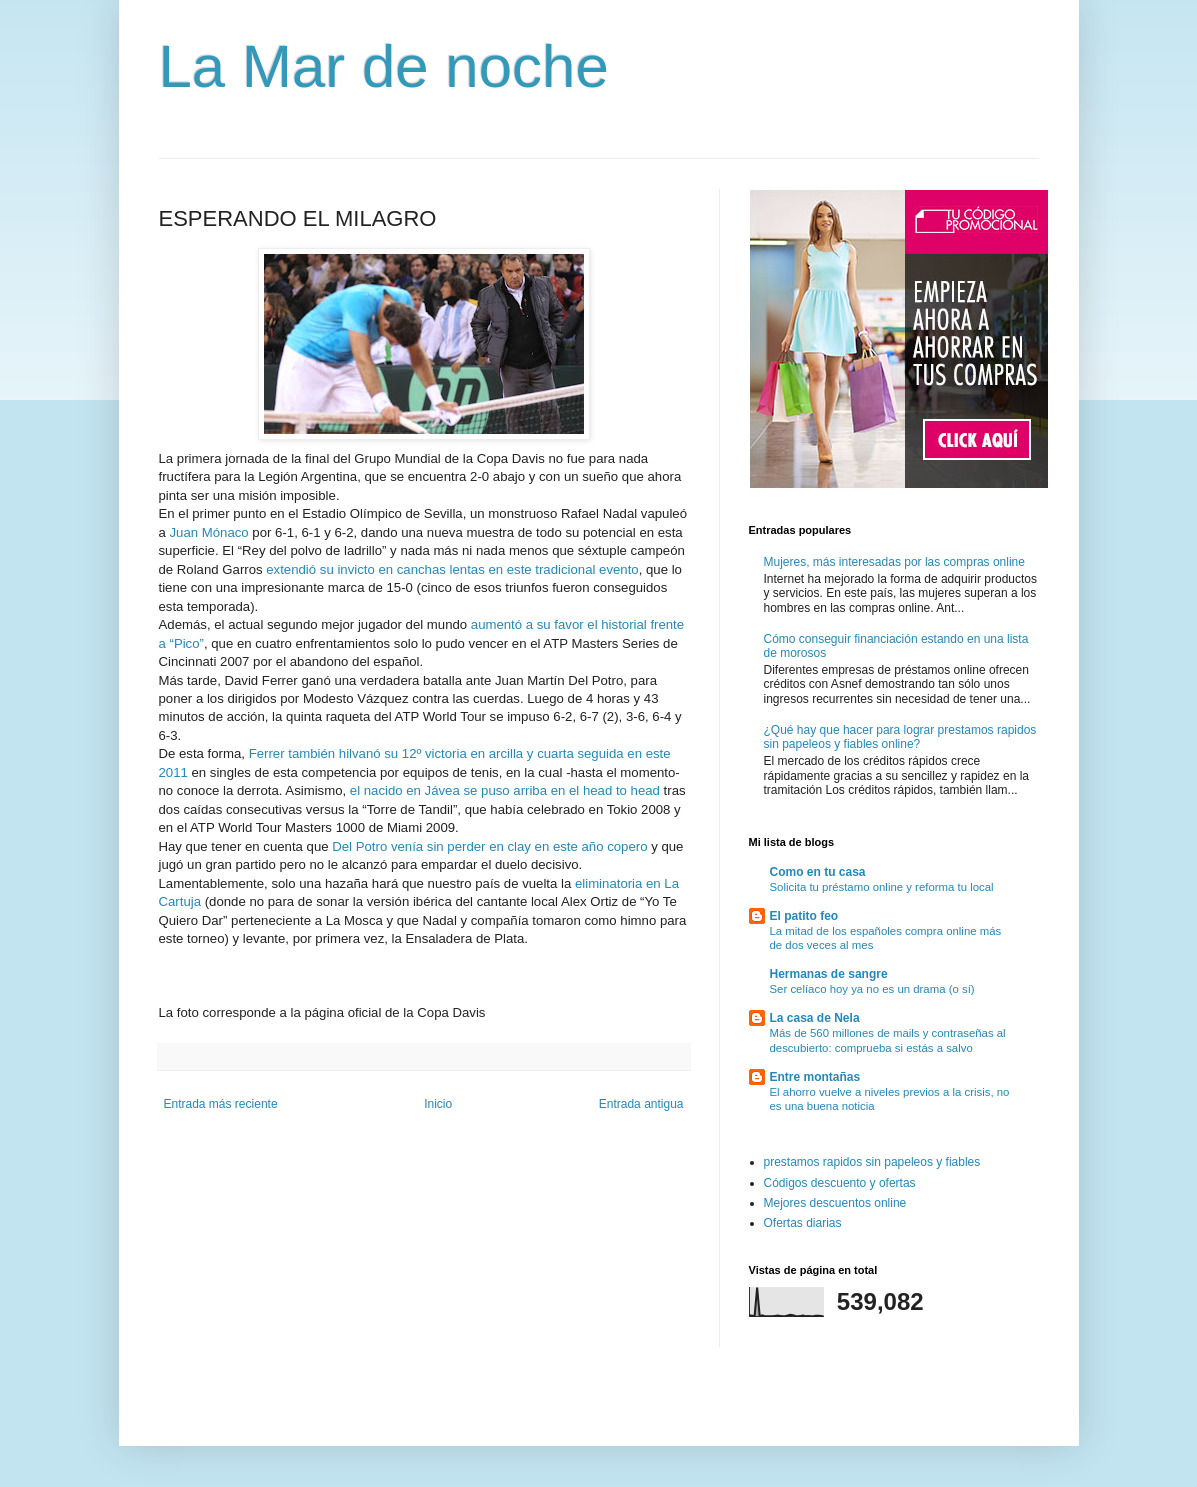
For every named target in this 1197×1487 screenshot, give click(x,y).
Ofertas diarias (803, 1223)
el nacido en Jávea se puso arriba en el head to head (505, 790)
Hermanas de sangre (829, 974)
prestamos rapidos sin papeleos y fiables (872, 1162)
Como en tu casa (818, 872)
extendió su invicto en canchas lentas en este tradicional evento (452, 569)
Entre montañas (815, 1077)
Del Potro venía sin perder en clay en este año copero (489, 846)
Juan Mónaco (209, 532)
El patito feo (804, 916)
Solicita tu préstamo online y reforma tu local (882, 887)
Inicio (438, 1104)
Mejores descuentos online (835, 1203)
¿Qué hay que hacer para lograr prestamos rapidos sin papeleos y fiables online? (900, 737)
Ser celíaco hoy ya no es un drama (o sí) (872, 989)
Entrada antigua (641, 1104)
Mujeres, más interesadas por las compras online (894, 562)
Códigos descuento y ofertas (840, 1183)
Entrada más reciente (221, 1104)
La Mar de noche (384, 66)
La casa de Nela (815, 1018)
